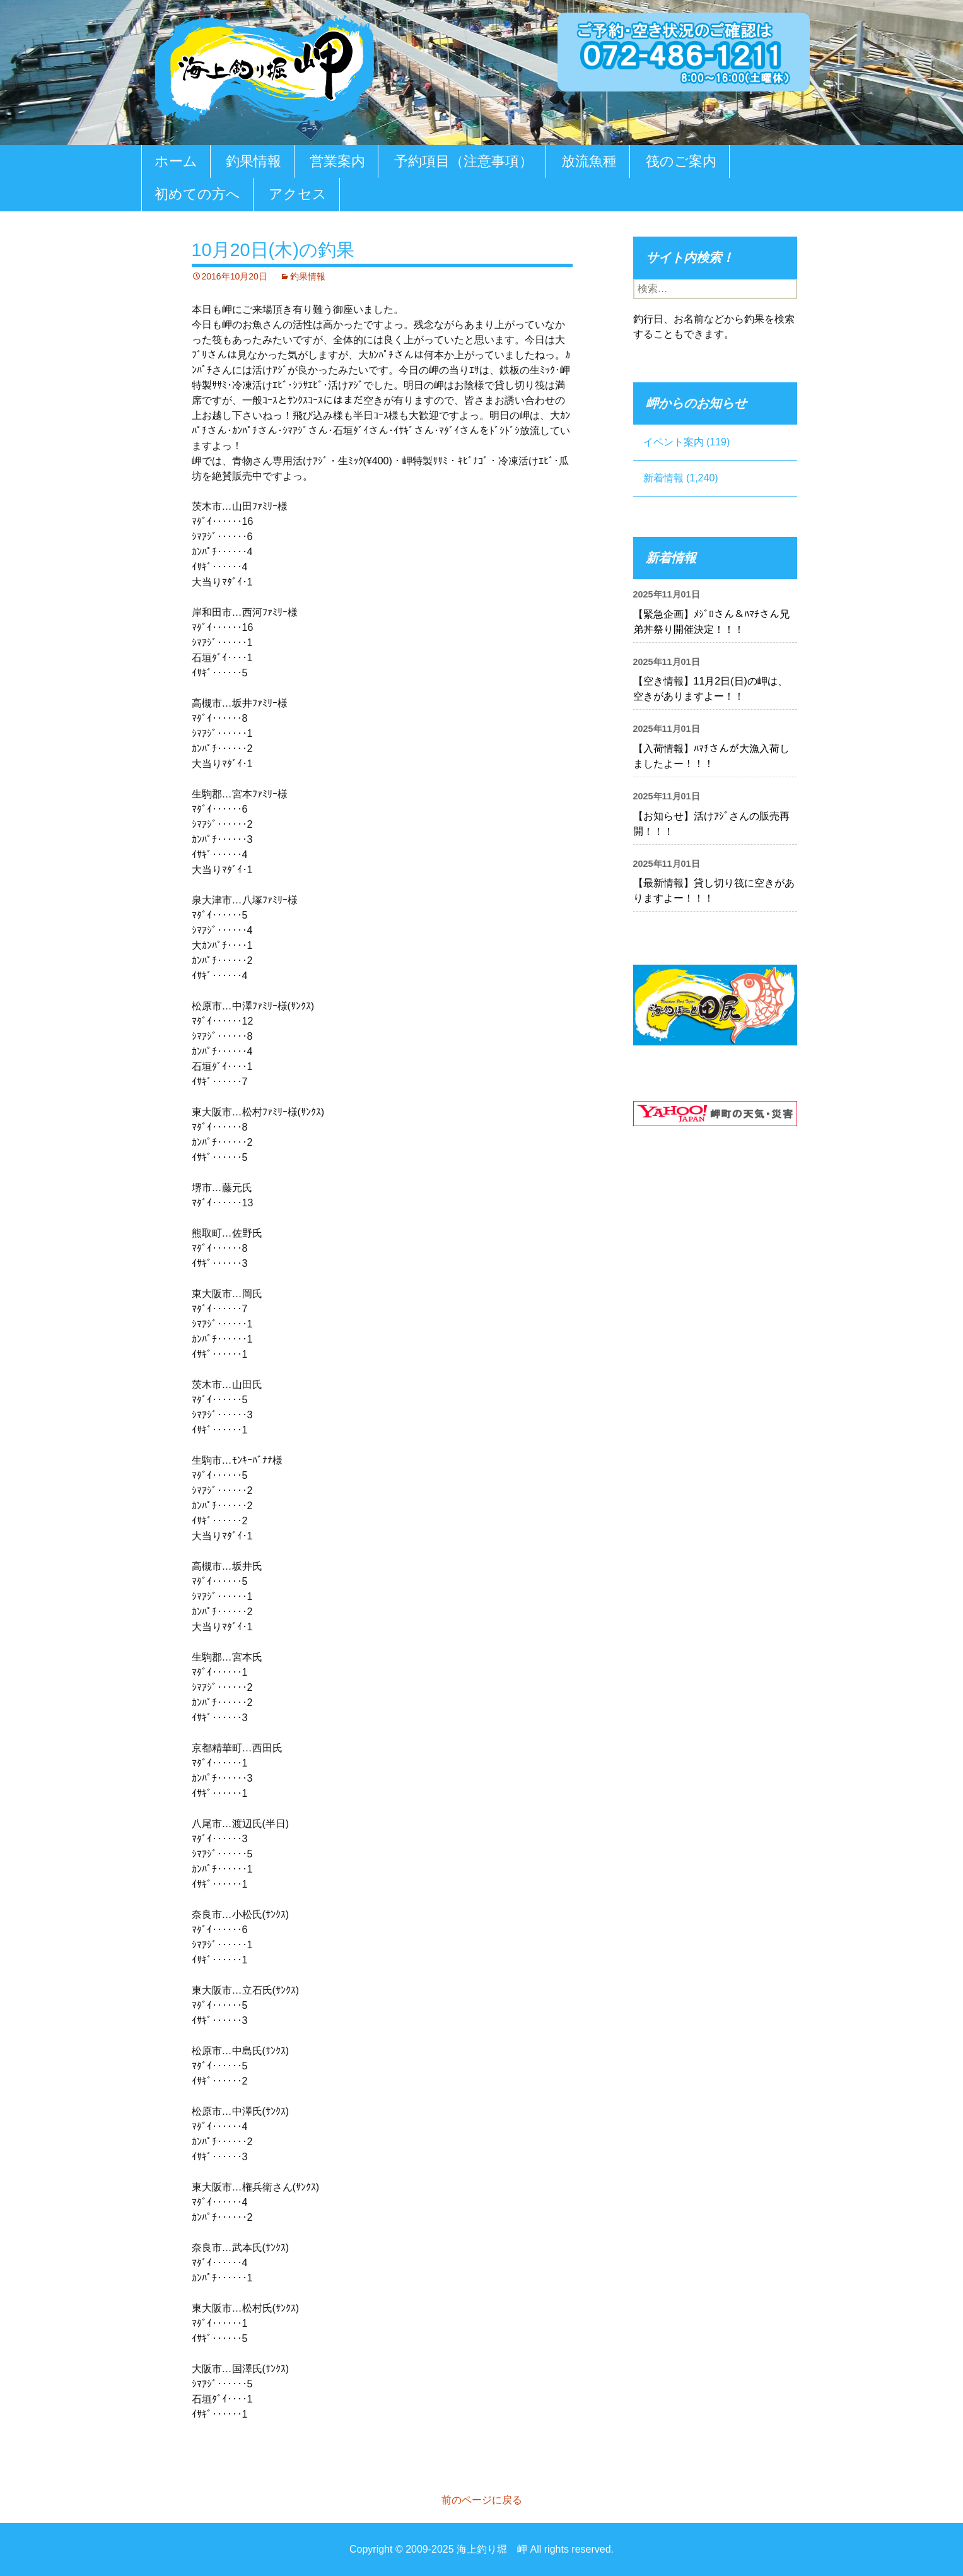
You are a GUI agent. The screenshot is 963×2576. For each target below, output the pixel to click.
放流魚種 (589, 161)
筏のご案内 (681, 161)
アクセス (298, 194)
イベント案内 (673, 442)
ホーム (176, 161)
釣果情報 (253, 161)
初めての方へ (197, 194)
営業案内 (337, 161)
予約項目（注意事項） (463, 161)
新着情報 (663, 478)
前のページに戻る (481, 2500)
